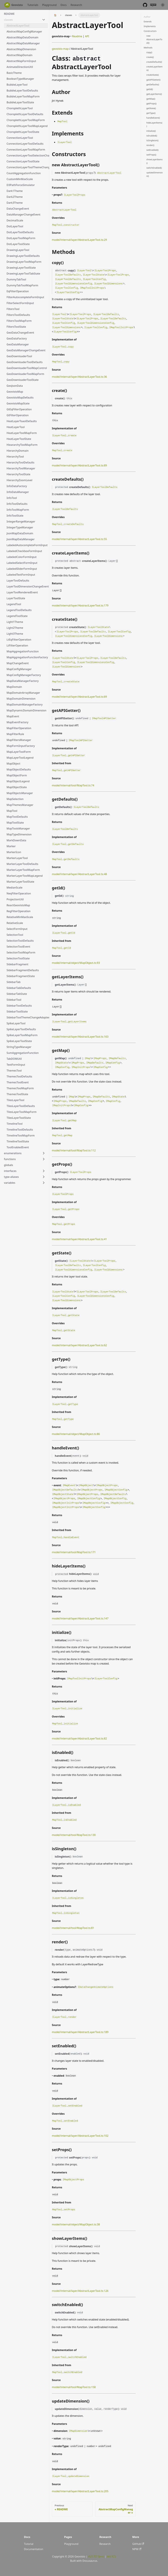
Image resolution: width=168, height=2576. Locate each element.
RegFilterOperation (19, 911)
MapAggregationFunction (23, 651)
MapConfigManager (19, 669)
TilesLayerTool (15, 1100)
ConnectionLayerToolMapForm (26, 149)
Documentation (33, 2549)
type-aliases (11, 1177)
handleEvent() (153, 117)
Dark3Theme (15, 202)
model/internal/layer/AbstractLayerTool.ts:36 (79, 376)
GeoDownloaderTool (19, 356)
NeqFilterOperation (19, 893)
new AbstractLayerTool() (154, 39)
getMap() (150, 98)
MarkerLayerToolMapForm (23, 870)
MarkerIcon (14, 852)
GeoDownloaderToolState (23, 380)
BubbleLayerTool (17, 84)
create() (150, 57)
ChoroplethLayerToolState (23, 132)
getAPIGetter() (153, 79)
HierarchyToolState (18, 474)
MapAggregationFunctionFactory (27, 657)
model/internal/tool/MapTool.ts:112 (74, 1150)
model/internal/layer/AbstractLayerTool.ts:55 (79, 539)
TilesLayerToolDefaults (21, 1106)
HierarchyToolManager (21, 468)
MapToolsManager (18, 828)
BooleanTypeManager (20, 79)
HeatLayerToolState (19, 439)
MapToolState (15, 822)
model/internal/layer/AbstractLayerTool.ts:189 (80, 2032)
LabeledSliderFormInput (22, 569)
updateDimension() (154, 174)
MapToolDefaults (17, 816)
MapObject (13, 763)
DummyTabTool (16, 279)
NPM (136, 2549)
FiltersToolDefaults (18, 315)
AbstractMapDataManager (23, 43)
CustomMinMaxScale (20, 179)
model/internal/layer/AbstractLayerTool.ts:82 (79, 1738)
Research (76, 5)
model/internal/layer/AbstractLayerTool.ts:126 (80, 2291)
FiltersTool (13, 309)
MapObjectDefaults (19, 769)
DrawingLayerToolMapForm (24, 262)
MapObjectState (17, 787)
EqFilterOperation (18, 291)
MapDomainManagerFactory (24, 704)
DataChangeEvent (18, 208)
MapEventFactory (17, 722)
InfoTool (12, 498)
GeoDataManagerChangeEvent (26, 350)
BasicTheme (14, 73)
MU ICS (111, 2556)
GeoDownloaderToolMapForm (25, 374)
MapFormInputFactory (21, 746)
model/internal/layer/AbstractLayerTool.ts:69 (79, 696)
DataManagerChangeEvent (23, 214)
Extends (148, 21)
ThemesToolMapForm (20, 1088)
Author (147, 16)
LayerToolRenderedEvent (22, 592)
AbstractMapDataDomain (22, 37)
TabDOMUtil (14, 1059)
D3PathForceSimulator (21, 185)
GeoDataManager (18, 344)
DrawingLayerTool (18, 250)
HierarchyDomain (18, 450)
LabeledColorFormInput (22, 557)
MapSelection (15, 799)
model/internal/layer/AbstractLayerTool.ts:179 (80, 605)
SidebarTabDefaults (19, 988)
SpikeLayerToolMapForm (22, 1035)
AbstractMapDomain (19, 55)
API (87, 36)
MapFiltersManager (19, 740)
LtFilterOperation (17, 645)
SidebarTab (14, 982)
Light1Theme (15, 622)
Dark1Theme (15, 191)
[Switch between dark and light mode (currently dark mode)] (162, 5)
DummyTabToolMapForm (22, 285)
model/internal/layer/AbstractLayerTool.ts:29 (79, 240)
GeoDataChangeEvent (20, 332)
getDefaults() (152, 84)
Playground (49, 5)
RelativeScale (15, 923)
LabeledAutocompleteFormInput (27, 545)
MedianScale (14, 887)
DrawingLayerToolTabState (23, 273)
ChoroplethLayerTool (20, 108)
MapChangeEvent (18, 663)
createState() (152, 74)
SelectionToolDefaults (20, 940)
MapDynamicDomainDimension (26, 710)
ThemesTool (14, 1070)
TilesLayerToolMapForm (21, 1112)
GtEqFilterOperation (19, 409)
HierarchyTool (15, 456)
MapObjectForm (17, 775)
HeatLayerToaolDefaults (22, 421)
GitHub (138, 2544)
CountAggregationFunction (24, 173)
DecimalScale (15, 220)
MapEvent (13, 716)
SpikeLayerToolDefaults (21, 1029)
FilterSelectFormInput (20, 303)
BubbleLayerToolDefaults (22, 90)
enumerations (12, 1153)
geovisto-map (60, 49)
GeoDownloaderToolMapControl (27, 368)
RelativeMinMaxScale (20, 917)
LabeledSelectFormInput (22, 563)
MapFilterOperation (19, 728)
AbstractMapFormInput (21, 61)
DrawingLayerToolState (21, 267)
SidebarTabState (17, 994)
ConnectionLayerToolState (23, 161)
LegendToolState (17, 616)
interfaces (10, 1171)
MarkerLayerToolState (20, 881)
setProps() (151, 154)
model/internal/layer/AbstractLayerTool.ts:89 (79, 465)
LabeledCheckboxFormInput (24, 551)
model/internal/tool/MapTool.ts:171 (74, 1552)
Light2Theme (15, 628)
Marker (11, 846)
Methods (148, 47)
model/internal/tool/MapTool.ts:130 (74, 1835)
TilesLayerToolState (19, 1118)
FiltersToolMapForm (19, 321)
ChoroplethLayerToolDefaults (25, 114)
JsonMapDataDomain (20, 533)
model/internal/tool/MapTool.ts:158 (74, 2387)
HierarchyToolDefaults (20, 462)
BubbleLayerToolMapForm (23, 96)
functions (10, 1159)
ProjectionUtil (15, 899)
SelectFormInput (17, 929)
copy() (149, 52)
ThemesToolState (17, 1094)
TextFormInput (16, 1064)
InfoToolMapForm (18, 509)
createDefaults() (154, 61)
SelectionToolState (18, 958)
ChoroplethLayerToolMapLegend (27, 126)
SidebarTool (14, 1000)
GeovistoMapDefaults (20, 397)
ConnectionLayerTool (20, 138)
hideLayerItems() (154, 124)
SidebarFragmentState (21, 976)
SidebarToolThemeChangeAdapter (27, 1017)
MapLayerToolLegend (20, 757)
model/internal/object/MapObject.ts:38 (76, 2224)
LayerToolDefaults (18, 580)
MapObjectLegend (18, 781)
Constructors (150, 31)
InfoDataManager (18, 492)
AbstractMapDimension (21, 49)
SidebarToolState (17, 1011)
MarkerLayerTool (17, 858)
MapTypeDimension (19, 834)
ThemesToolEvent (18, 1082)
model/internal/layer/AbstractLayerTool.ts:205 (80, 2491)
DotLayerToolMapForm (21, 238)
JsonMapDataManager (21, 539)
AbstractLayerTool (18, 25)
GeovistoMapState (18, 403)
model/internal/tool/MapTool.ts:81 (73, 1928)
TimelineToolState (18, 1141)
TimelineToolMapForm (21, 1135)
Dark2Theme (15, 197)
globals (8, 1165)
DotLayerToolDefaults (20, 232)
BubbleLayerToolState (20, 102)
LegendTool (14, 604)
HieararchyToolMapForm (22, 445)
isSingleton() (152, 140)
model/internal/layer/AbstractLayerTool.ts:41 (79, 1239)
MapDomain (14, 687)
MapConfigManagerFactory (24, 675)
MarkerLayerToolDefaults (22, 864)
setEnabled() (152, 149)
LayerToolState (16, 598)
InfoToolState (15, 515)
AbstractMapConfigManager (24, 31)
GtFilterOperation (18, 415)
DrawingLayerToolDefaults (23, 256)
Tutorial (28, 2544)
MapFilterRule (15, 734)
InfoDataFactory (17, 486)
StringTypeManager (19, 1047)
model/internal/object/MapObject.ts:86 (76, 1434)
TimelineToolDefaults (20, 1129)
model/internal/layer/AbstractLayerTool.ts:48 (79, 874)
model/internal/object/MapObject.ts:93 (76, 963)
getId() (149, 89)
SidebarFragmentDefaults (23, 970)
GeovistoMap (15, 391)
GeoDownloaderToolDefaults (25, 362)
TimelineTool (14, 1123)
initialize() (151, 130)
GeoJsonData (15, 386)
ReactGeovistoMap (18, 905)
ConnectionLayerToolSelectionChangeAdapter (27, 155)
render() (150, 145)
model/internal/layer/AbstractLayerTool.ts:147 (80, 1618)
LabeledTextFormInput (21, 574)
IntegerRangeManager (21, 521)
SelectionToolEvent (18, 946)
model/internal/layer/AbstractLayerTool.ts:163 (80, 1036)
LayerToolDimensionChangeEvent (27, 586)
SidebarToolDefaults (19, 1005)
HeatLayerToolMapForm (22, 433)
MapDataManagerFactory (23, 681)
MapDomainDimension (21, 698)
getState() (151, 108)
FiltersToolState (16, 326)
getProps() (151, 103)
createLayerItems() (154, 68)
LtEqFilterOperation (19, 639)
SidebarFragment (17, 964)
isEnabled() (151, 135)
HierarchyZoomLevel (19, 480)
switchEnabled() (154, 167)
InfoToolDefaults (17, 504)
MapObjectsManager (20, 793)
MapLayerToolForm (19, 752)
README (9, 14)
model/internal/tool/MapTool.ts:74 (73, 785)
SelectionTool (15, 935)
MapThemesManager (20, 805)
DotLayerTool (15, 226)
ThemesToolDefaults (19, 1076)
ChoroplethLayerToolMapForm (26, 120)
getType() (151, 113)
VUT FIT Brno (96, 2556)
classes (8, 19)
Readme (77, 36)
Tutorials (32, 5)
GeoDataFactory (17, 338)
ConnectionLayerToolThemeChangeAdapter (27, 167)
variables (9, 1183)
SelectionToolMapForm (21, 952)
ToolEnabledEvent (18, 1147)
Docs (64, 5)
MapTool (12, 811)
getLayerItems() (154, 93)
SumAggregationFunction (23, 1053)
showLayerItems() (154, 161)
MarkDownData (16, 840)
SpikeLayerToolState (19, 1041)
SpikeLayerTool (16, 1023)
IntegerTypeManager (20, 527)
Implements (150, 26)
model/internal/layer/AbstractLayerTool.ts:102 (80, 2135)
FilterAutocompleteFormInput (25, 297)
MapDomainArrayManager (23, 693)
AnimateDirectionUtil (20, 67)
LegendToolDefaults (19, 610)
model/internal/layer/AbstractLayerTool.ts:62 (79, 1345)
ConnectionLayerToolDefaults (25, 143)
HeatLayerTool (16, 427)
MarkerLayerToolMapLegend (25, 876)
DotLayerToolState (18, 244)
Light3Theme (15, 633)
